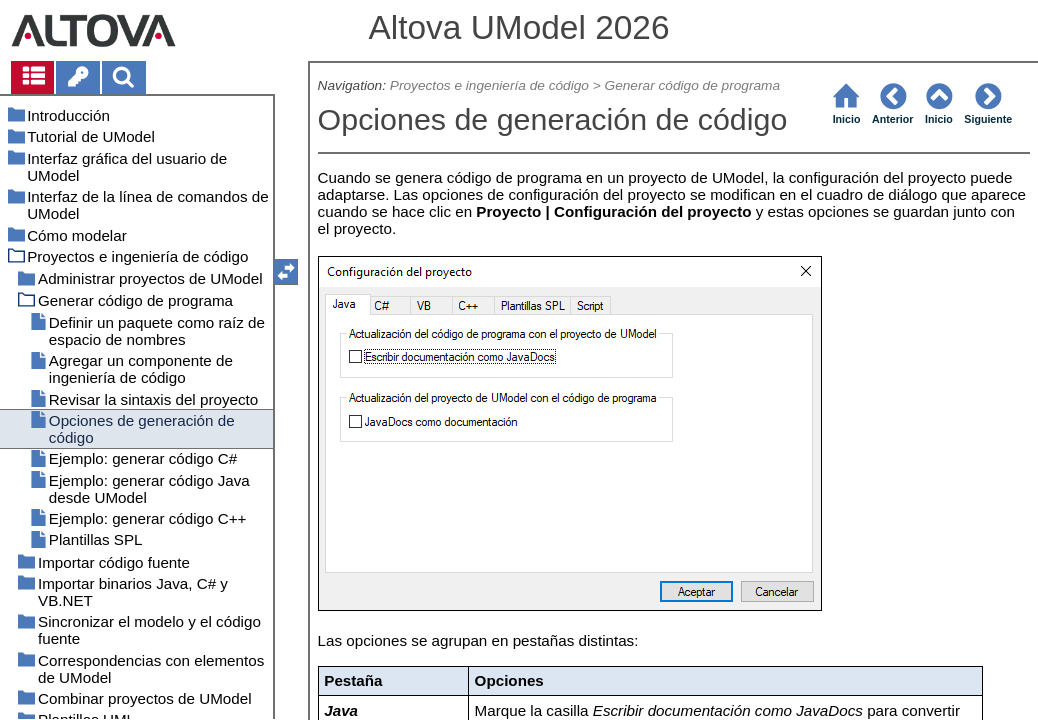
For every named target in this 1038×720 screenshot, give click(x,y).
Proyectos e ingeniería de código (489, 85)
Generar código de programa (693, 85)
